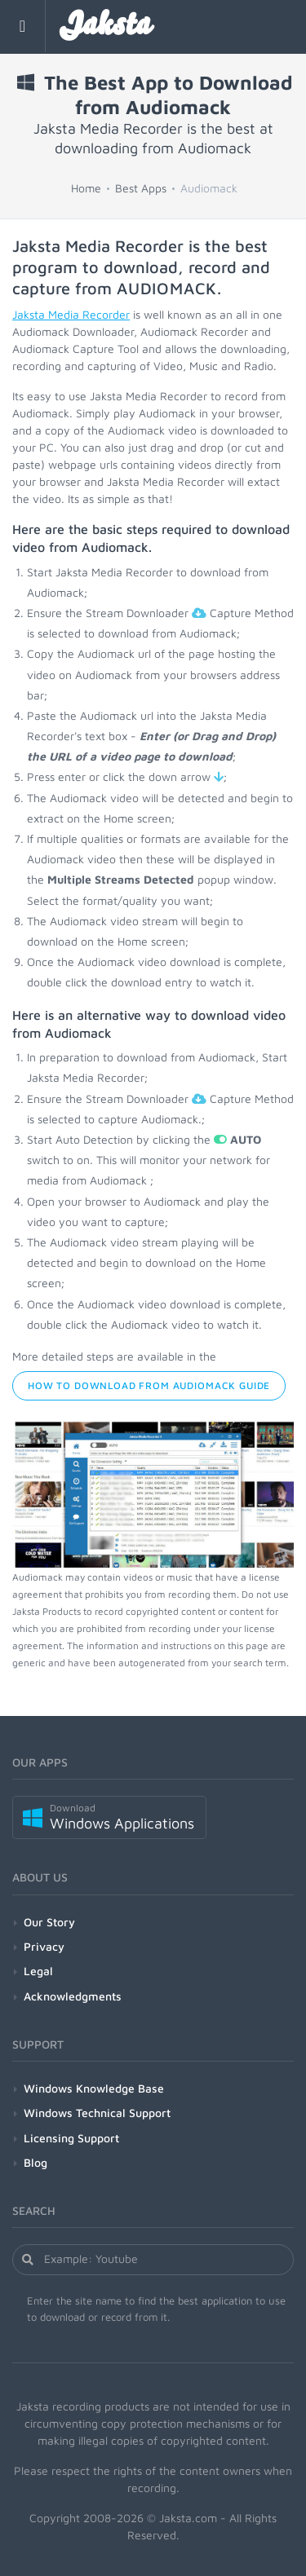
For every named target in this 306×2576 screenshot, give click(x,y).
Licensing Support (71, 2138)
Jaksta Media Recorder (71, 314)
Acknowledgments (73, 1996)
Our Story (49, 1922)
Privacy (44, 1946)
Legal (38, 1971)
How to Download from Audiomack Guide (149, 1385)
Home (86, 188)
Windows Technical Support (97, 2112)
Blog (35, 2162)
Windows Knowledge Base (94, 2088)
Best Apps (140, 188)
